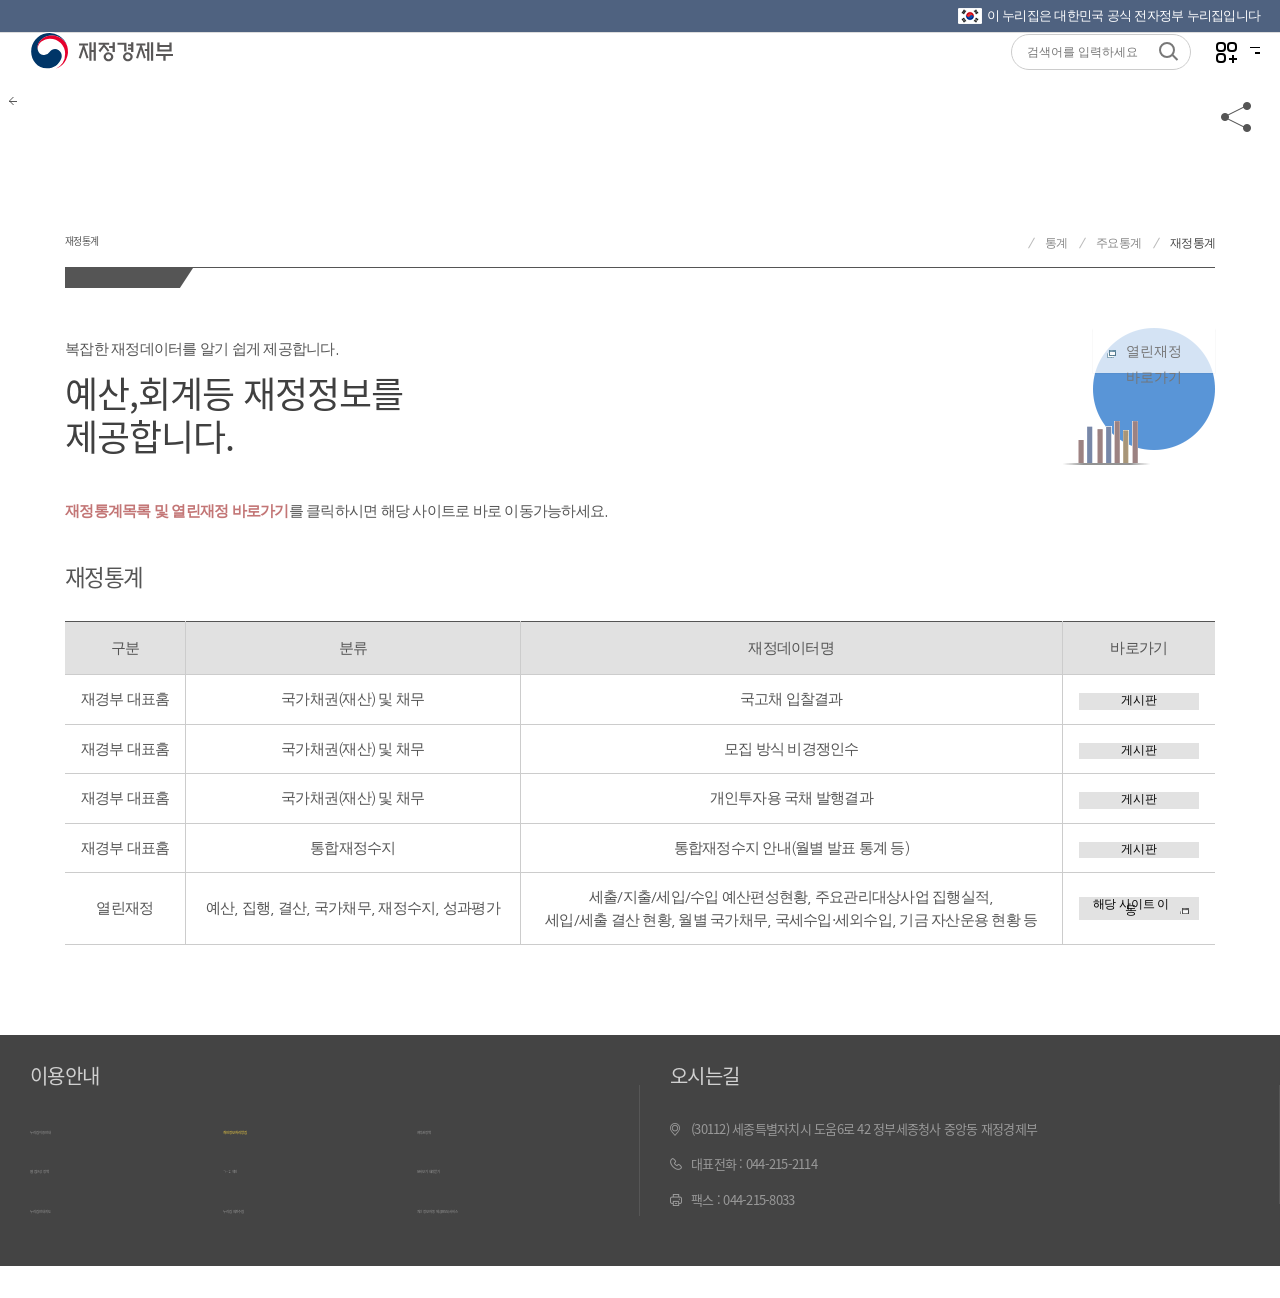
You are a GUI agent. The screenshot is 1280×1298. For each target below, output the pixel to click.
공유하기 (1237, 162)
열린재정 (1154, 385)
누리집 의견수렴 (264, 1243)
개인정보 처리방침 (269, 1172)
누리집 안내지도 (71, 1243)
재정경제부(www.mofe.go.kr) (101, 82)
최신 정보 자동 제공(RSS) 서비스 (499, 1243)
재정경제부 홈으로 (1010, 243)
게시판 (1139, 704)
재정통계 (129, 228)
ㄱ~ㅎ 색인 (250, 1207)
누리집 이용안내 (71, 1172)
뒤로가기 (50, 162)
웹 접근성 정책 (67, 1207)
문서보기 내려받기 (463, 1207)
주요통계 (1118, 243)
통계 (1056, 243)
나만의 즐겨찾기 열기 (1189, 81)
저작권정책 (445, 1172)
